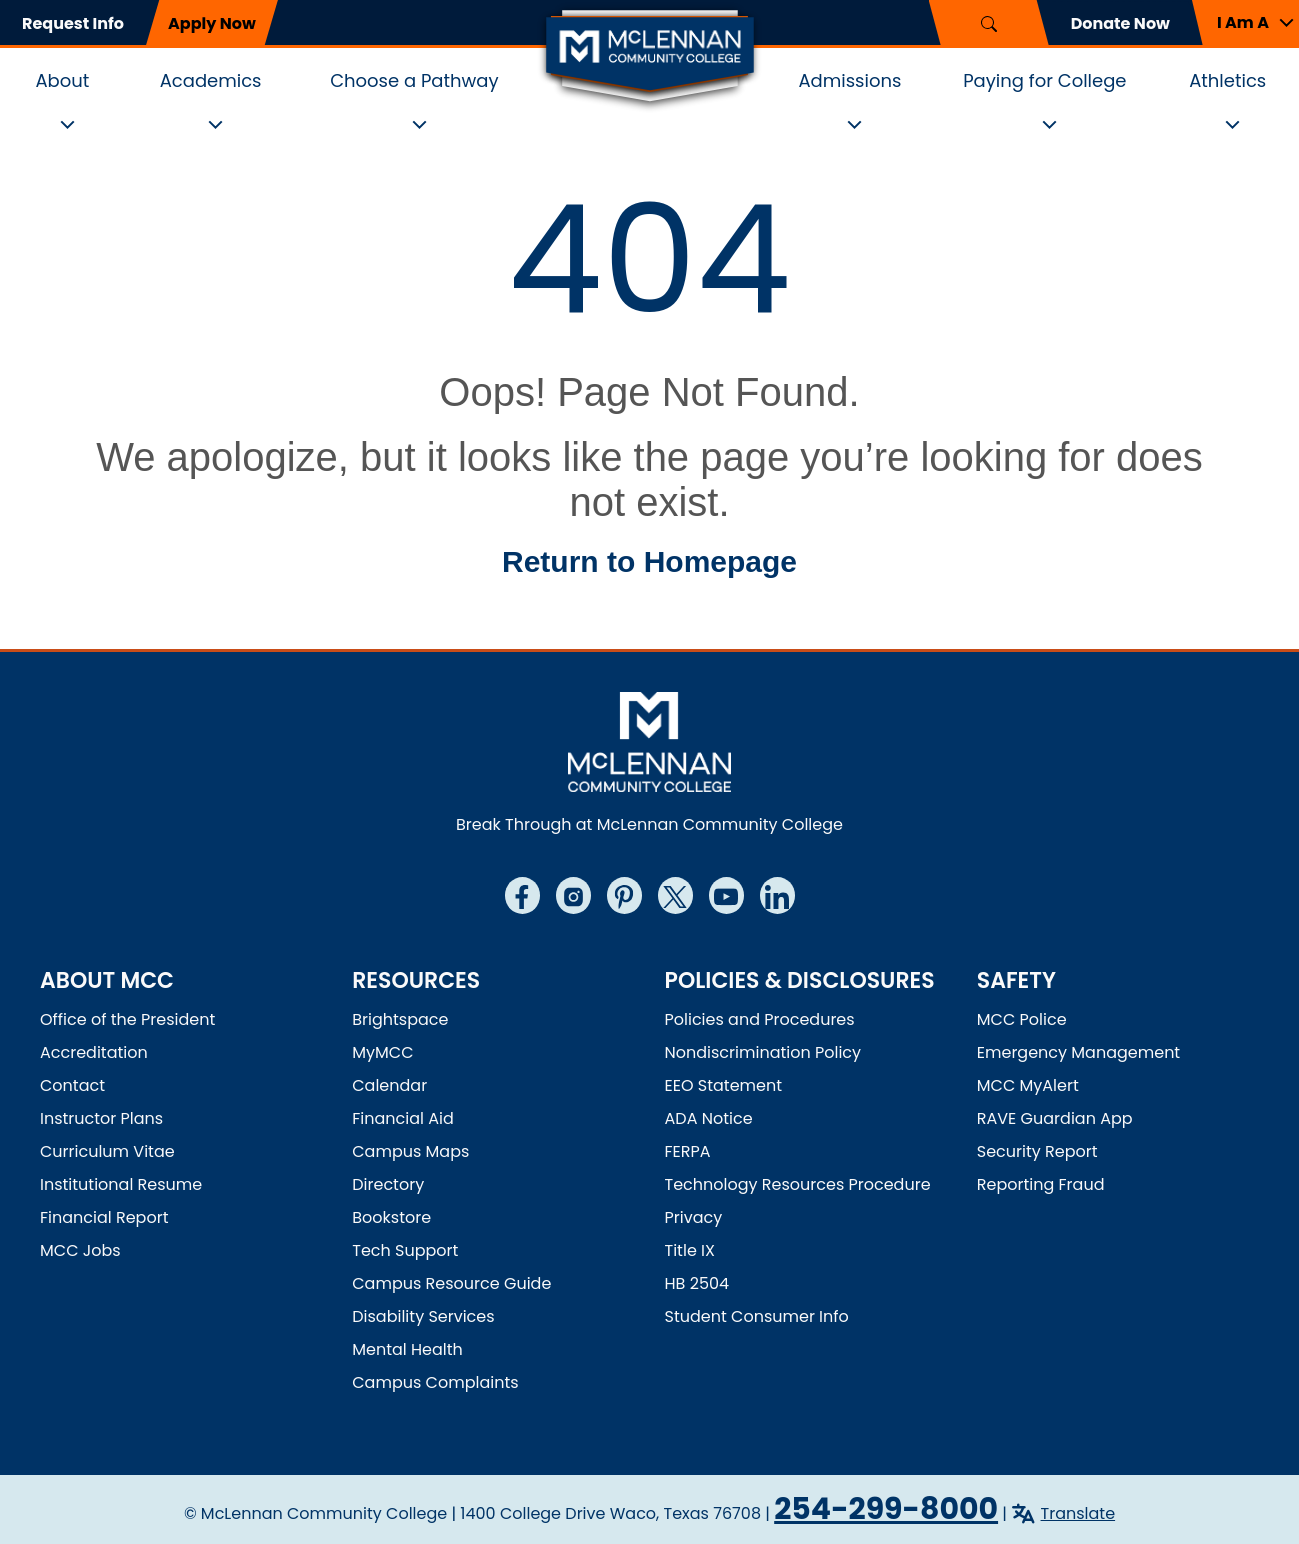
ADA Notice (709, 1118)
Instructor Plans (101, 1118)
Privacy (694, 1217)
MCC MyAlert (1028, 1085)
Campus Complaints (435, 1382)
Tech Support (405, 1250)
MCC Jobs (80, 1250)
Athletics (1227, 80)
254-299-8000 (886, 1509)
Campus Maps (410, 1151)
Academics (211, 80)
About (62, 80)
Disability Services (423, 1316)
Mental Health (407, 1349)
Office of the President (127, 1019)
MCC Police (1022, 1019)
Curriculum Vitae (107, 1151)
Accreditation (94, 1052)
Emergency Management (1078, 1052)
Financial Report (104, 1217)
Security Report (1037, 1151)
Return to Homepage (649, 561)
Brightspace (400, 1019)
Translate (1078, 1513)
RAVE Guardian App (1055, 1118)
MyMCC (382, 1052)
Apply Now (212, 23)
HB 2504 (697, 1283)
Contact (72, 1085)
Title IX (690, 1250)
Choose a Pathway (414, 80)
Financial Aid (403, 1118)
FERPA (688, 1151)
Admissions (849, 80)
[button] (1245, 22)
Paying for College (1044, 80)
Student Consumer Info (757, 1316)
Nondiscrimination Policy (763, 1052)
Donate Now (1120, 23)
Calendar (389, 1085)
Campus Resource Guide (451, 1283)
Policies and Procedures (760, 1019)
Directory (388, 1184)
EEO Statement (724, 1085)
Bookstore (391, 1217)
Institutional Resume (121, 1184)
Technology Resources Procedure (798, 1184)
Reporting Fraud (1041, 1184)
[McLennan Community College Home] (650, 58)
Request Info (73, 23)
